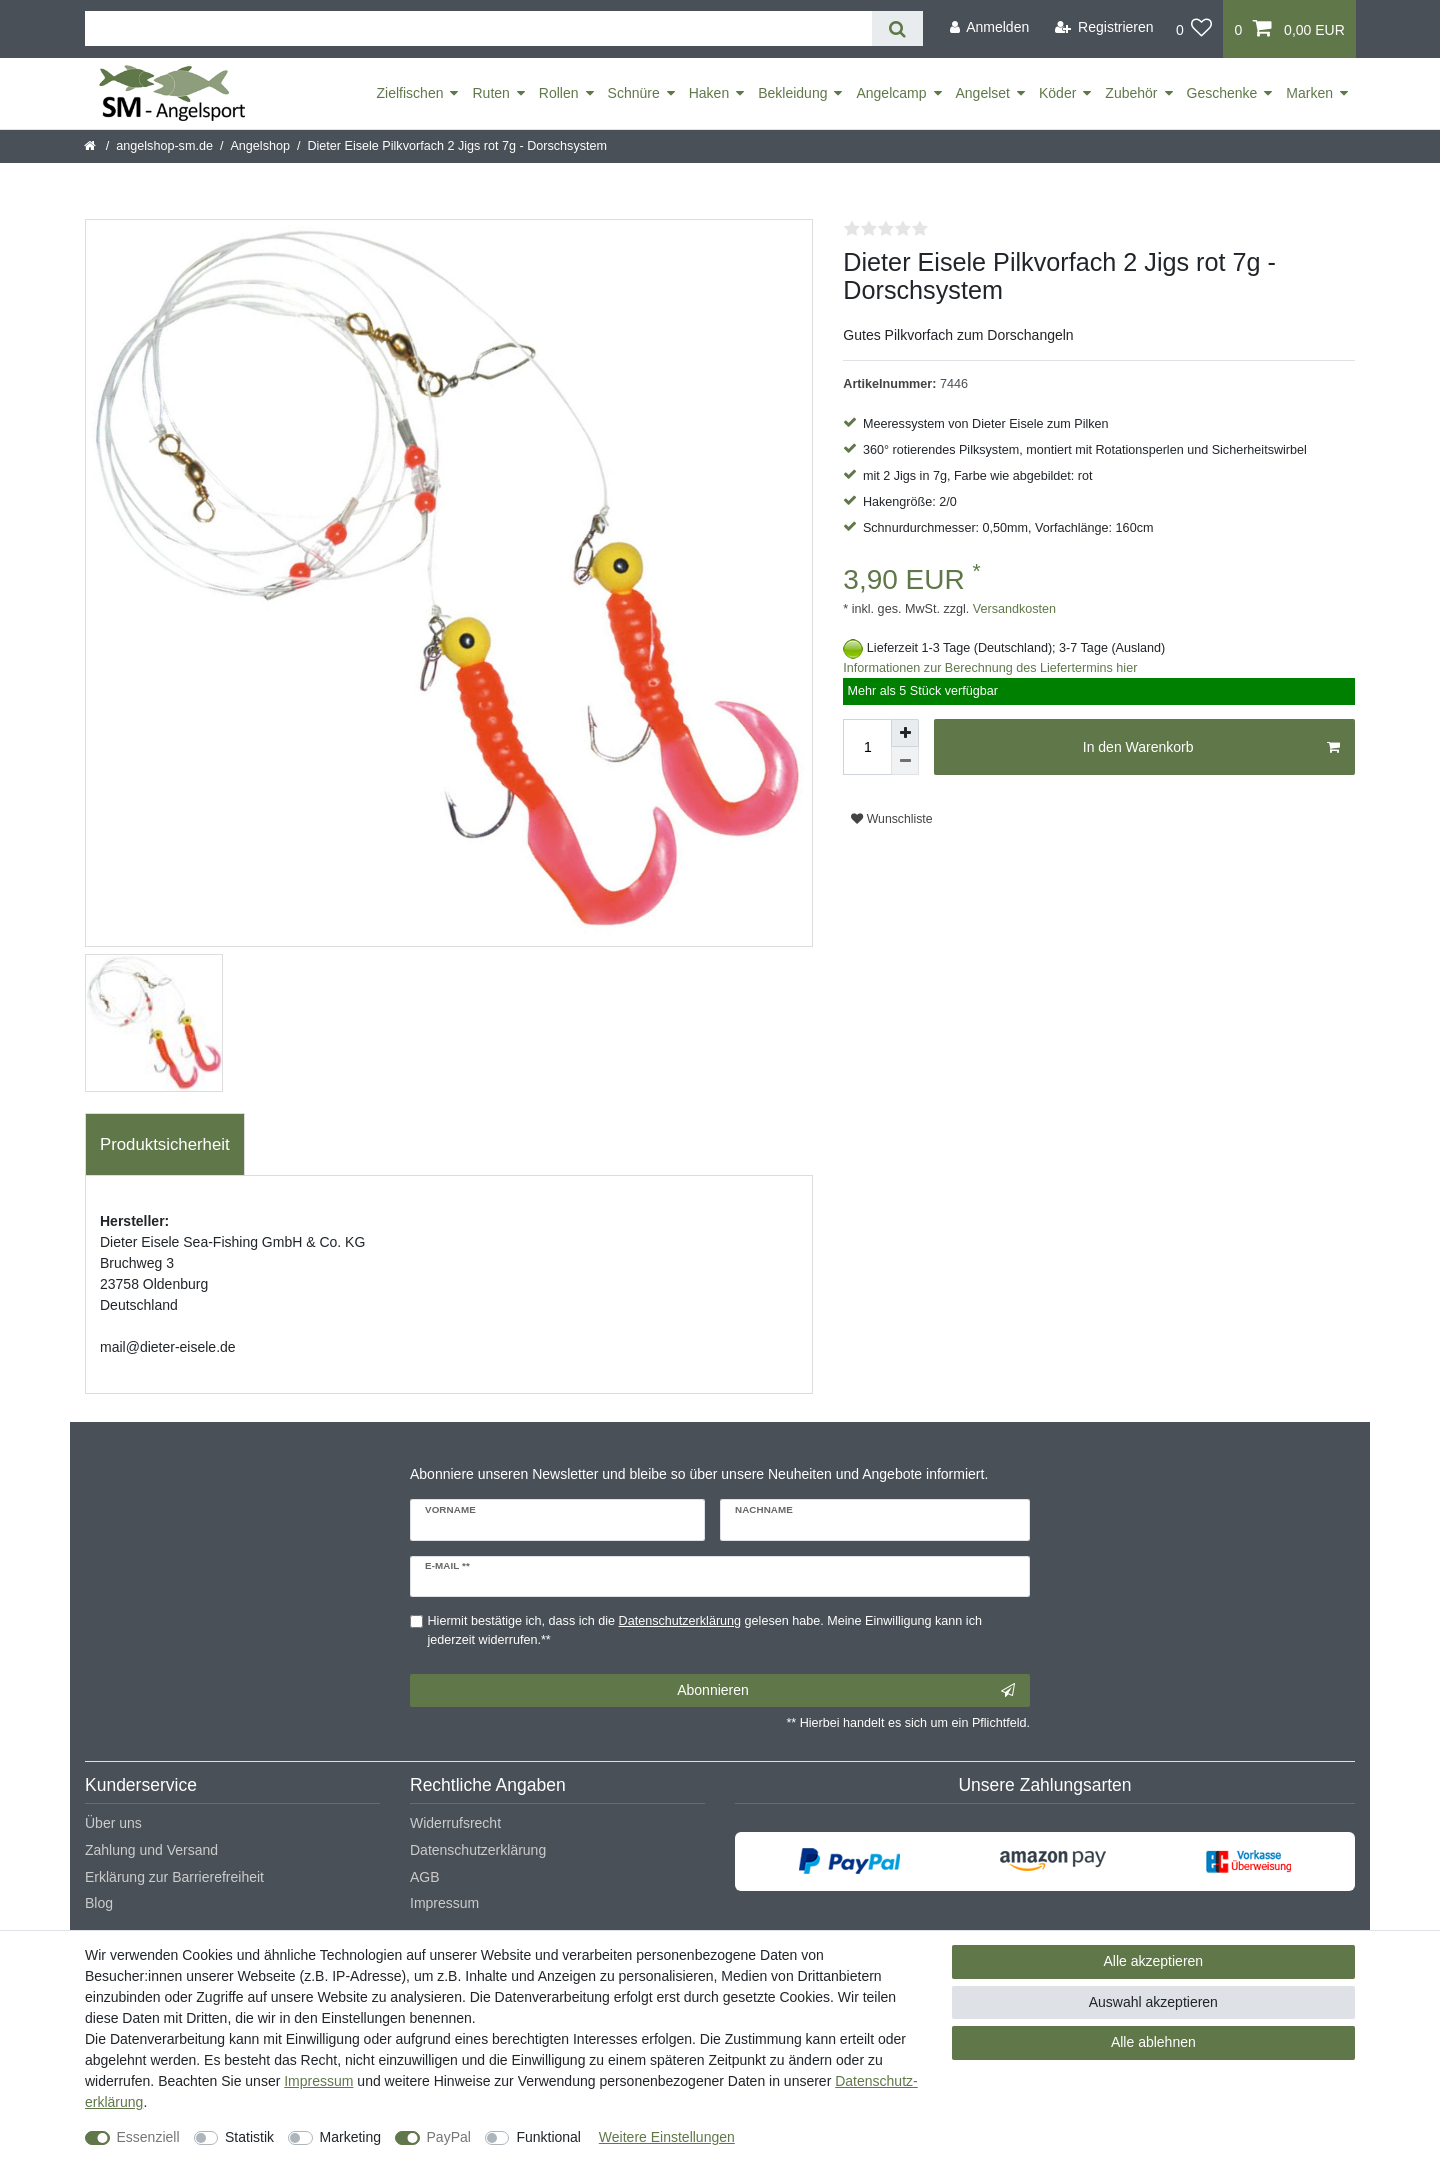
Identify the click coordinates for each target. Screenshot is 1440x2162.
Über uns (113, 1823)
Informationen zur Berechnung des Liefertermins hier (990, 668)
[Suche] (897, 28)
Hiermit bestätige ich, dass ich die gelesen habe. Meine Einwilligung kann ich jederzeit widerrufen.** (705, 1630)
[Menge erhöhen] (905, 733)
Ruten (490, 93)
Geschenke (1222, 93)
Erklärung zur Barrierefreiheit (174, 1877)
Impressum (444, 1903)
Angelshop (260, 146)
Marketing (350, 2137)
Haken (709, 93)
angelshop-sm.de (164, 146)
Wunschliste (891, 819)
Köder (1057, 93)
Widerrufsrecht (455, 1823)
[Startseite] (91, 146)
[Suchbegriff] (478, 28)
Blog (99, 1903)
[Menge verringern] (905, 761)
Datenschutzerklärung (478, 1850)
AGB (425, 1877)
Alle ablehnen (1153, 2042)
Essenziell (148, 2137)
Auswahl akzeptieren (1153, 2002)
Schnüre (634, 93)
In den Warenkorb (1211, 748)
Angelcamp (891, 93)
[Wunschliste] (1194, 29)
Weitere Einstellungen (667, 2137)
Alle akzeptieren (1154, 1961)
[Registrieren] (1104, 27)
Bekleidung (792, 93)
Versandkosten (1012, 609)
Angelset (983, 93)
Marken (1309, 93)
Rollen (559, 93)
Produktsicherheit (165, 1144)
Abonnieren (846, 1691)
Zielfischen (410, 93)
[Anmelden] (989, 27)
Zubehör (1131, 93)
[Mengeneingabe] (867, 747)
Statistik (249, 2137)
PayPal (449, 2137)
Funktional (548, 2137)
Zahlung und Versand (151, 1850)
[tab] (165, 1145)
